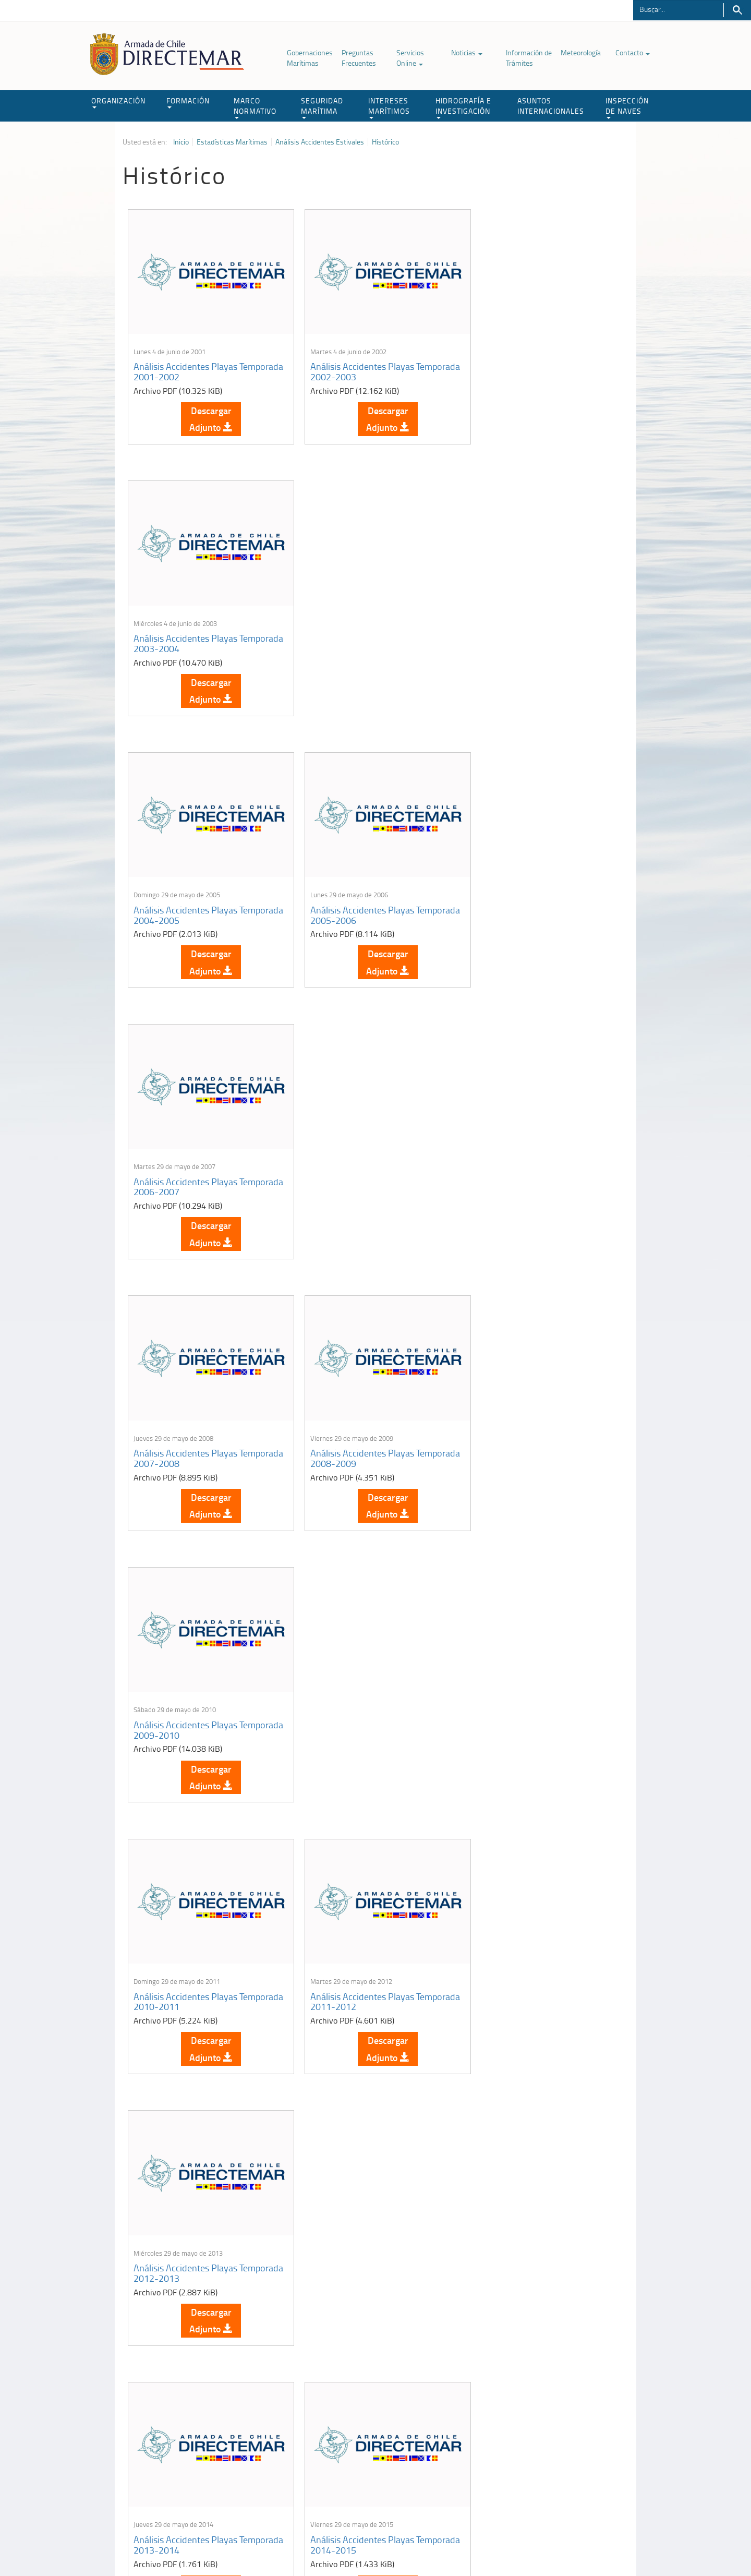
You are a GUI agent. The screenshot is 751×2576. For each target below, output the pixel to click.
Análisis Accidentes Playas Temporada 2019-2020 (185, 1958)
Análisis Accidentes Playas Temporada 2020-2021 (354, 1958)
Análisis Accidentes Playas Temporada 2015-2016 (523, 1427)
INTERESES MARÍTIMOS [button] (389, 107)
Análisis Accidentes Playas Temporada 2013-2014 (185, 1427)
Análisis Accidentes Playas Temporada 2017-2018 (354, 1692)
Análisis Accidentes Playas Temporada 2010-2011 (185, 1161)
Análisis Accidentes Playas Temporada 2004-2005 (185, 630)
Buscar (737, 10)
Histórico (385, 142)
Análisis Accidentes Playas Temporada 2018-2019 (523, 1692)
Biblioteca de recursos (260, 2544)
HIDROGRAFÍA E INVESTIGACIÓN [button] (463, 107)
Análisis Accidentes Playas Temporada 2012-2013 (523, 1161)
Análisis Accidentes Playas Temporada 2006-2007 (523, 630)
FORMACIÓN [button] (188, 102)
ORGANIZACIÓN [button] (118, 102)
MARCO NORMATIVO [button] (255, 107)
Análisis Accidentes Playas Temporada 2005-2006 (354, 630)
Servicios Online (410, 57)
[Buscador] (678, 9)
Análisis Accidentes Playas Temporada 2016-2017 (185, 1692)
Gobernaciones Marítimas (310, 57)
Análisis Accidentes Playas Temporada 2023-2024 (354, 2223)
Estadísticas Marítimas (232, 142)
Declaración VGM (550, 2453)
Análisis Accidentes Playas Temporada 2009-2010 (523, 896)
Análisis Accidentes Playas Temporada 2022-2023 (185, 2223)
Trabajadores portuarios (560, 2440)
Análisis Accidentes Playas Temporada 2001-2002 (185, 365)
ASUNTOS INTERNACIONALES (550, 105)
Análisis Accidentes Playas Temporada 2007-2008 (185, 896)
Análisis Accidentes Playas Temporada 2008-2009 (354, 896)
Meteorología (581, 52)
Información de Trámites (529, 57)
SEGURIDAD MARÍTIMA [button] (322, 107)
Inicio (181, 142)
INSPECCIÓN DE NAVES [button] (627, 107)
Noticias (466, 52)
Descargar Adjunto (206, 413)
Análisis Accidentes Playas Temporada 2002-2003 (354, 365)
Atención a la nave (552, 2426)
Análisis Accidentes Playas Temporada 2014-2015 (354, 1427)
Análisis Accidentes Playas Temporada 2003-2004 (523, 365)
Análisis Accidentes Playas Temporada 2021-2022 (523, 1958)
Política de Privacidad (190, 2544)
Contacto (632, 52)
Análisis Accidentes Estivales (319, 142)
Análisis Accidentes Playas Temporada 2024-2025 (523, 2223)
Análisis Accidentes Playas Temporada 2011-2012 (354, 1161)
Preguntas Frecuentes (359, 57)
